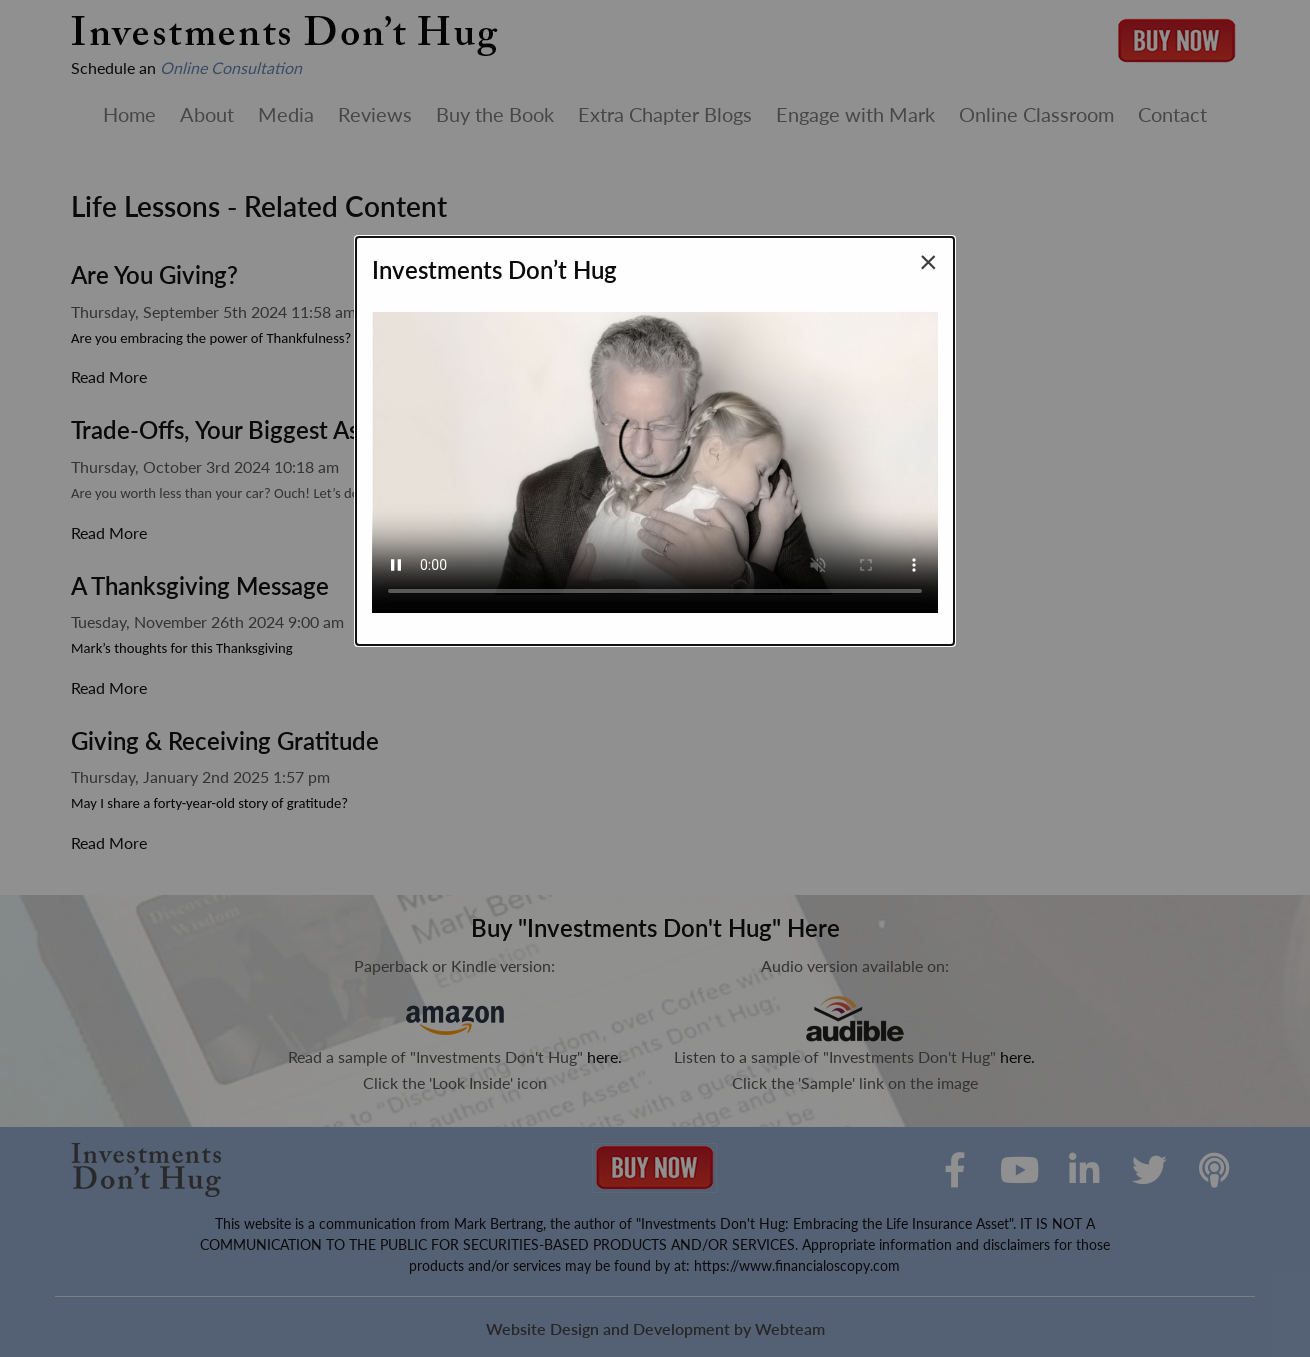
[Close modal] (928, 261)
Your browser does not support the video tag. (655, 454)
